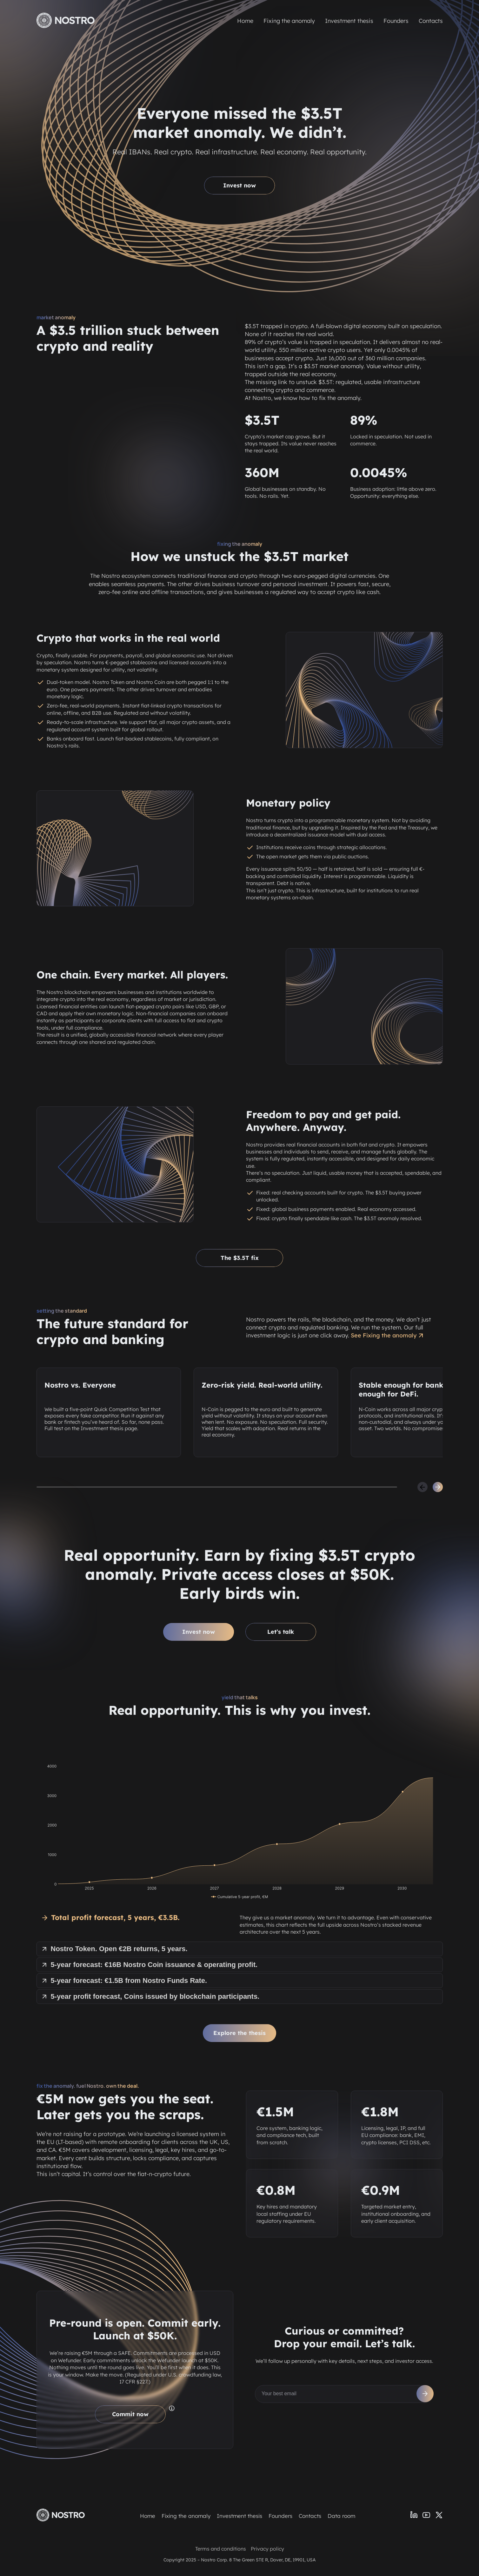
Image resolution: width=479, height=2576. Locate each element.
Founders (396, 20)
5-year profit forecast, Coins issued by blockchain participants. (150, 1996)
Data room (341, 2515)
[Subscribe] (425, 2393)
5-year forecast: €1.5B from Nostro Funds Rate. (124, 1980)
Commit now (130, 2414)
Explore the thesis (239, 2033)
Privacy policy (267, 2549)
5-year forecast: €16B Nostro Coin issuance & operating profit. (149, 1965)
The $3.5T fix (240, 1257)
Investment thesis (349, 20)
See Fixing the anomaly (388, 1335)
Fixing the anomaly (289, 20)
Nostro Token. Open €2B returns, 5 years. (114, 1949)
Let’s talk (280, 1631)
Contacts (431, 20)
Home (245, 20)
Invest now (239, 185)
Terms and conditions (220, 2549)
